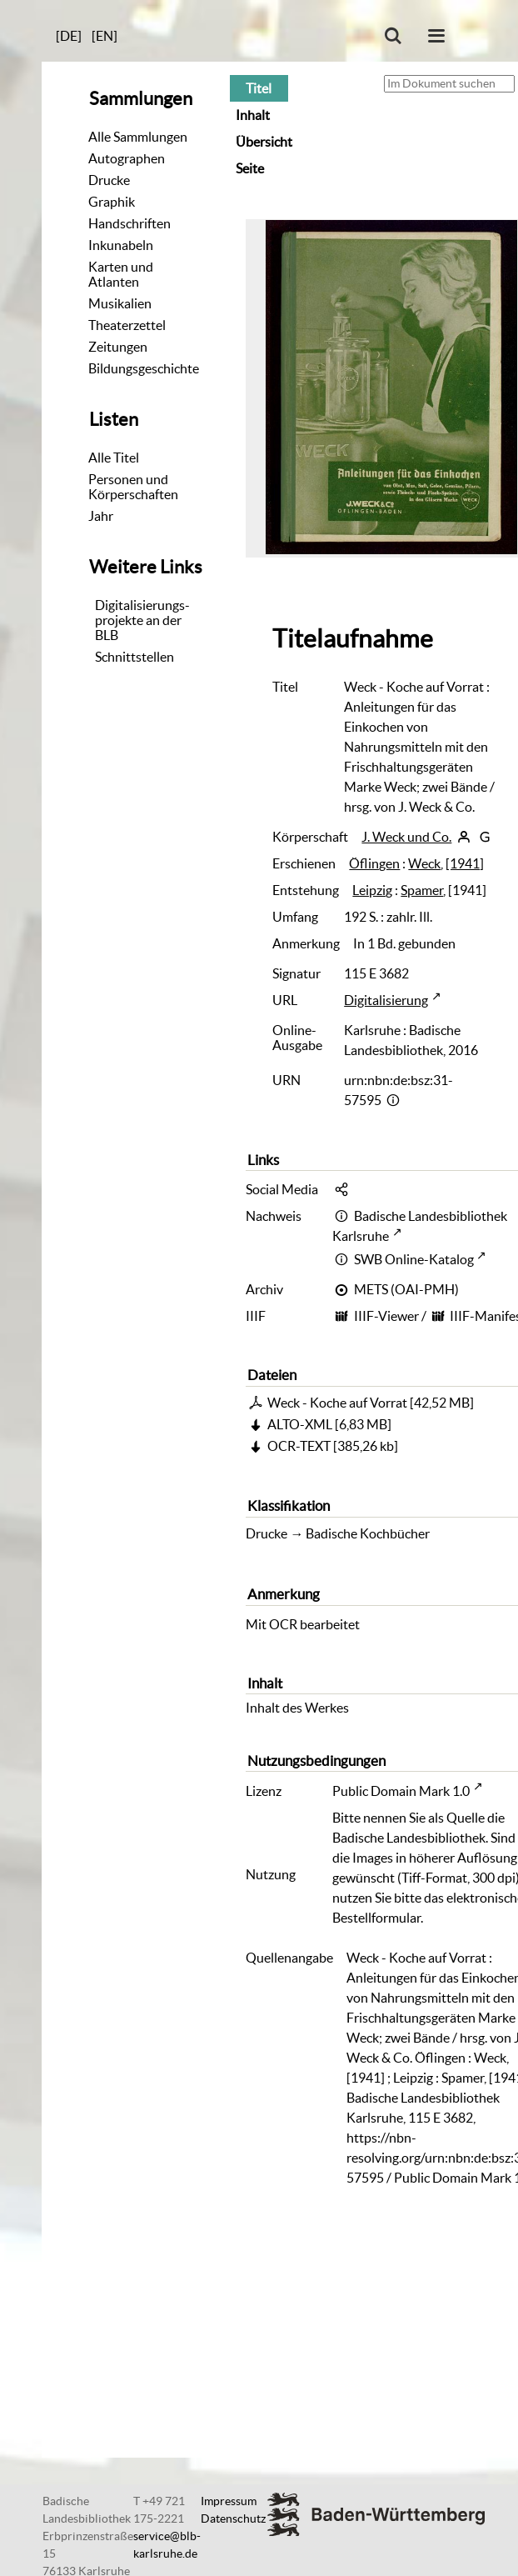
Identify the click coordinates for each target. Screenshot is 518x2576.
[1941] (465, 863)
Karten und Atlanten (120, 274)
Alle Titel (113, 457)
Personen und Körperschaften (133, 487)
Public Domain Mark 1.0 (401, 1790)
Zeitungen (117, 346)
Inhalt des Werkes (297, 1707)
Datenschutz (233, 2518)
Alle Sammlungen (137, 136)
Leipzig (372, 890)
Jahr (100, 515)
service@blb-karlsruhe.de (167, 2544)
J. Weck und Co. (406, 836)
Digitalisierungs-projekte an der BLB (142, 620)
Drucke (109, 180)
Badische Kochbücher (368, 1533)
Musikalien (120, 303)
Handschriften (129, 223)
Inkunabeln (120, 245)
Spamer (422, 890)
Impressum (229, 2501)
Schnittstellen (134, 656)
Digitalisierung (386, 1000)
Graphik (111, 201)
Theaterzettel (127, 325)
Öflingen (374, 863)
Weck (424, 863)
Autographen (126, 158)
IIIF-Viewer (386, 1315)
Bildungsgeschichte (143, 368)
